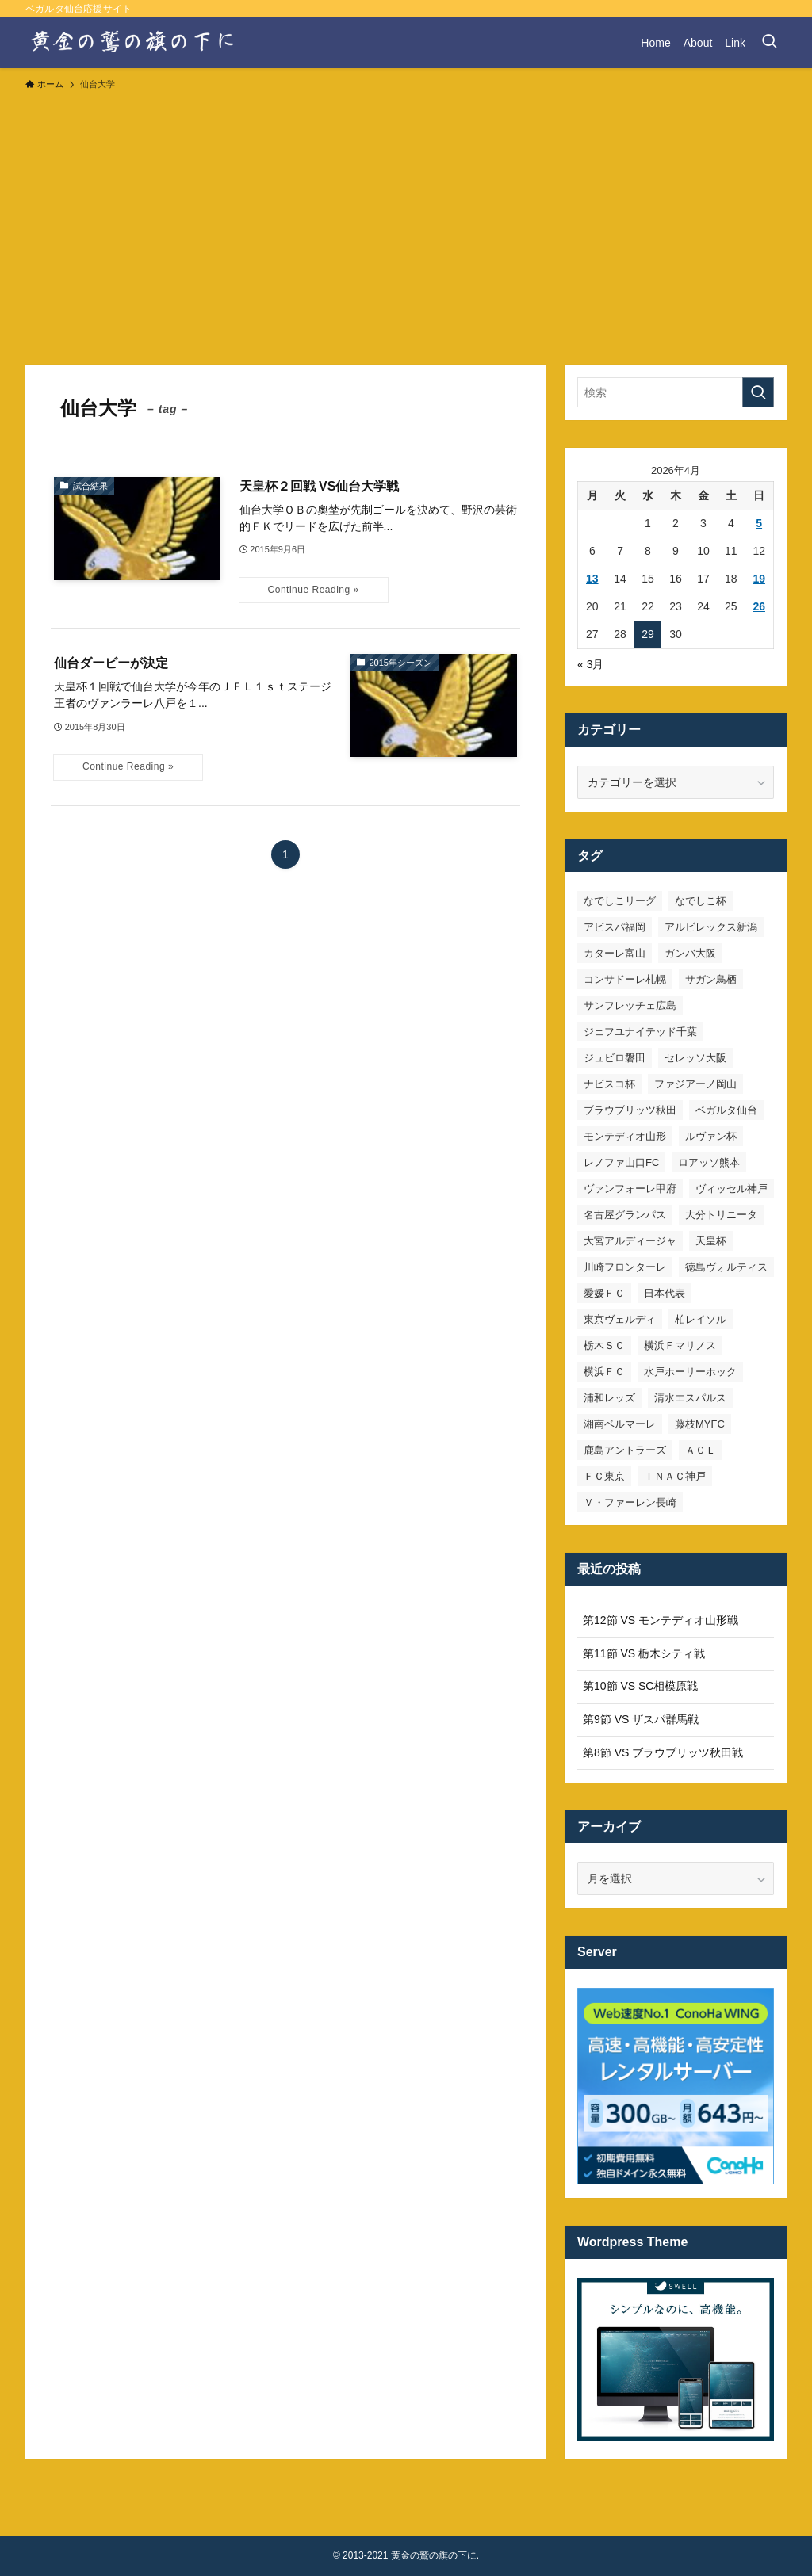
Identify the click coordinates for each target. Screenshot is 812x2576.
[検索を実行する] (758, 392)
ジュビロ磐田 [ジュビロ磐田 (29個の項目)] (614, 1058)
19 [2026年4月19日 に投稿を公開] (759, 578)
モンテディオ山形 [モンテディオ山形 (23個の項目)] (625, 1136)
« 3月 (590, 664)
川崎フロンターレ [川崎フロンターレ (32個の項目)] (625, 1267)
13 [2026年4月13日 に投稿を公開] (592, 578)
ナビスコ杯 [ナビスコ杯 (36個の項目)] (609, 1084)
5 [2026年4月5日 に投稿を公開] (759, 523)
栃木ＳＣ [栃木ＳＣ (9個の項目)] (604, 1345)
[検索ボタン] (769, 42)
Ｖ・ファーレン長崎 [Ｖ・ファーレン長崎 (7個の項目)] (630, 1502)
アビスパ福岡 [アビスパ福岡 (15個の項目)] (614, 927)
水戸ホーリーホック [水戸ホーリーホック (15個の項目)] (690, 1372)
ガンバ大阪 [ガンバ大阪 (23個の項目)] (690, 953)
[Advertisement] (406, 220)
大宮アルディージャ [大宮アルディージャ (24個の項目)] (630, 1241)
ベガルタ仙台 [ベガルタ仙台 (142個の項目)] (726, 1110)
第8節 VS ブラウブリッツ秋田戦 (663, 1752)
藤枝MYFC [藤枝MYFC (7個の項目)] (700, 1424)
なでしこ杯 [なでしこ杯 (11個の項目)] (700, 901)
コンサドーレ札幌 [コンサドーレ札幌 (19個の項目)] (625, 979)
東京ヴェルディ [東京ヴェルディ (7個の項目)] (620, 1319)
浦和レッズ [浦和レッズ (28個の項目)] (609, 1398)
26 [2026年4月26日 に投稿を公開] (759, 606)
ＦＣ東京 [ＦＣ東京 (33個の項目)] (604, 1476)
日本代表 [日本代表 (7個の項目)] (664, 1293)
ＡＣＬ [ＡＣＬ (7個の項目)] (700, 1450)
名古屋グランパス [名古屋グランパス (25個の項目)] (625, 1215)
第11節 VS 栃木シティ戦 (644, 1653)
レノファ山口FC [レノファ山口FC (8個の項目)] (621, 1162)
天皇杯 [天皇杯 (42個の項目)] (710, 1241)
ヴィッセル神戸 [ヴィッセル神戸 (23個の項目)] (731, 1188)
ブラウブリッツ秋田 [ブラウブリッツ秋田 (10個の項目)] (630, 1110)
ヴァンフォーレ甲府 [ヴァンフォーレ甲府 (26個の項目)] (630, 1188)
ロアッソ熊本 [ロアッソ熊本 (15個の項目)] (709, 1162)
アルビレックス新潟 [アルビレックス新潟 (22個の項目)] (711, 927)
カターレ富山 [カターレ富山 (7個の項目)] (614, 953)
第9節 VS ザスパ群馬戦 (641, 1719)
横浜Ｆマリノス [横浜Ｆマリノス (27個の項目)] (680, 1345)
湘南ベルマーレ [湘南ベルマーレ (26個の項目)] (620, 1424)
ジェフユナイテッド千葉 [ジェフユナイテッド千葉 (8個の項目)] (640, 1032)
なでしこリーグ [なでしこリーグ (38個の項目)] (620, 901)
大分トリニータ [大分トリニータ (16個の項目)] (721, 1215)
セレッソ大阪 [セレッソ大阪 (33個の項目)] (695, 1058)
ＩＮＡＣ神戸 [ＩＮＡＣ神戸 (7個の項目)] (675, 1476)
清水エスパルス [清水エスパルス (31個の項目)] (690, 1398)
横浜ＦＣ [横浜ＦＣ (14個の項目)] (604, 1372)
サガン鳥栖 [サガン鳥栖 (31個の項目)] (711, 979)
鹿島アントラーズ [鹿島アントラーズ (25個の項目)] (625, 1450)
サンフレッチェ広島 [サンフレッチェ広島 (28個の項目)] (630, 1005)
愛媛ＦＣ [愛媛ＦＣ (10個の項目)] (604, 1293)
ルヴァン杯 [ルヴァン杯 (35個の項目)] (711, 1136)
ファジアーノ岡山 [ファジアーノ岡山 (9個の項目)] (695, 1084)
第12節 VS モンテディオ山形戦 (660, 1620)
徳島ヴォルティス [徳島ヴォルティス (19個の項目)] (726, 1267)
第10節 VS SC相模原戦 (640, 1686)
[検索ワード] (675, 392)
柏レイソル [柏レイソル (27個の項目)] (700, 1319)
